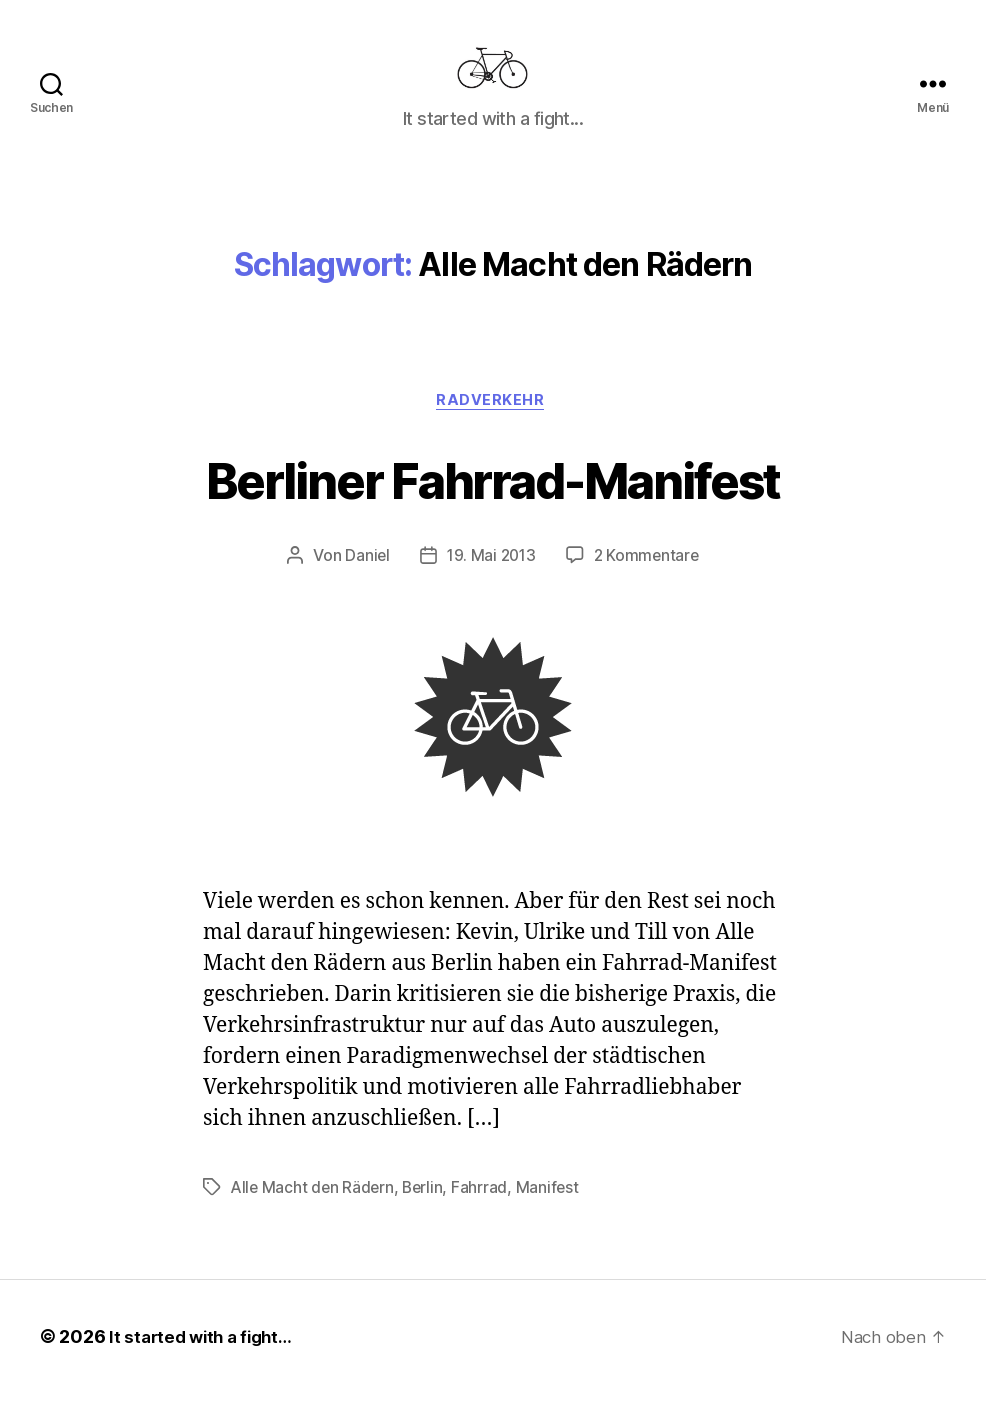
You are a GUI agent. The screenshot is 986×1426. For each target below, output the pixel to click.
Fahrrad (485, 1220)
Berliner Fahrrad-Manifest (493, 508)
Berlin (427, 1220)
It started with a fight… (206, 1369)
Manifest (553, 1220)
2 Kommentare (649, 588)
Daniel (364, 588)
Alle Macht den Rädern (314, 1220)
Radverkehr (493, 432)
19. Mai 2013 (490, 588)
